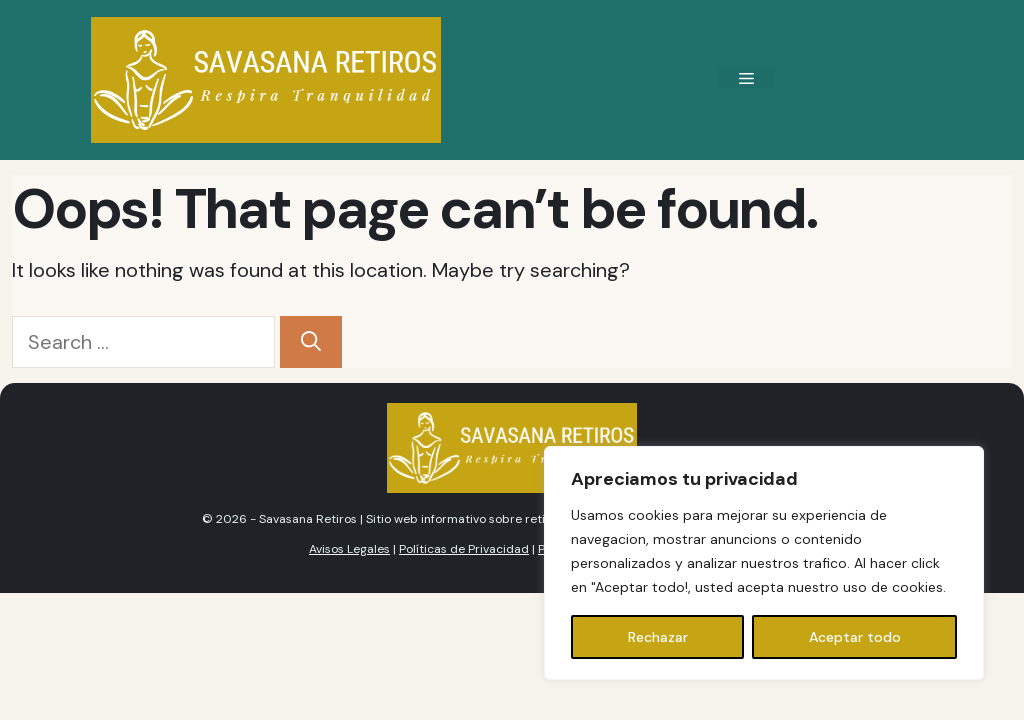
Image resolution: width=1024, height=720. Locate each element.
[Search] (311, 342)
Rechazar (658, 637)
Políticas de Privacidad (464, 549)
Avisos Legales (349, 549)
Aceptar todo (855, 637)
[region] (764, 563)
